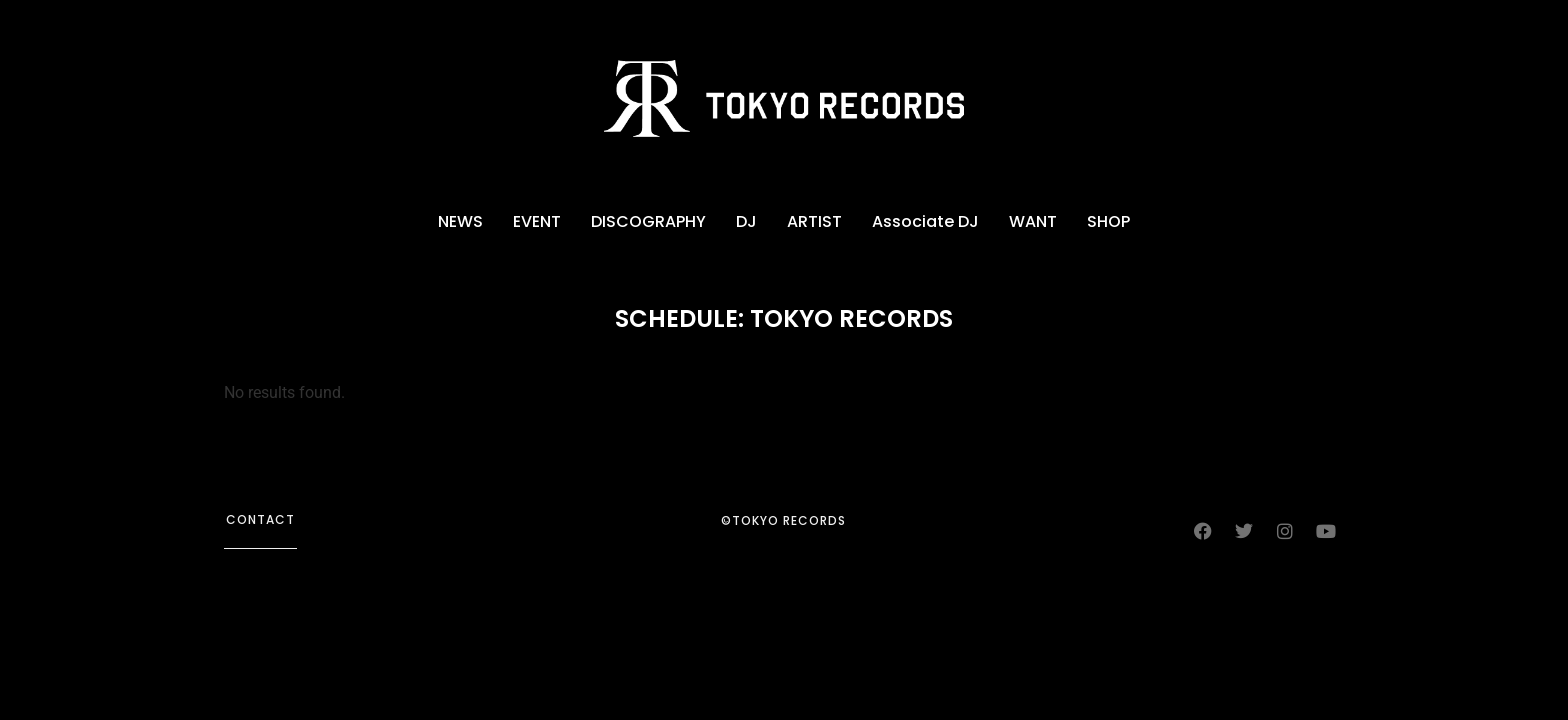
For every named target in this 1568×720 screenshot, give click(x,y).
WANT (1033, 221)
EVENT (537, 221)
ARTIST (814, 221)
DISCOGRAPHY (648, 221)
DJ (746, 221)
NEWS (460, 221)
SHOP (1108, 221)
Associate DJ (925, 221)
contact (260, 519)
